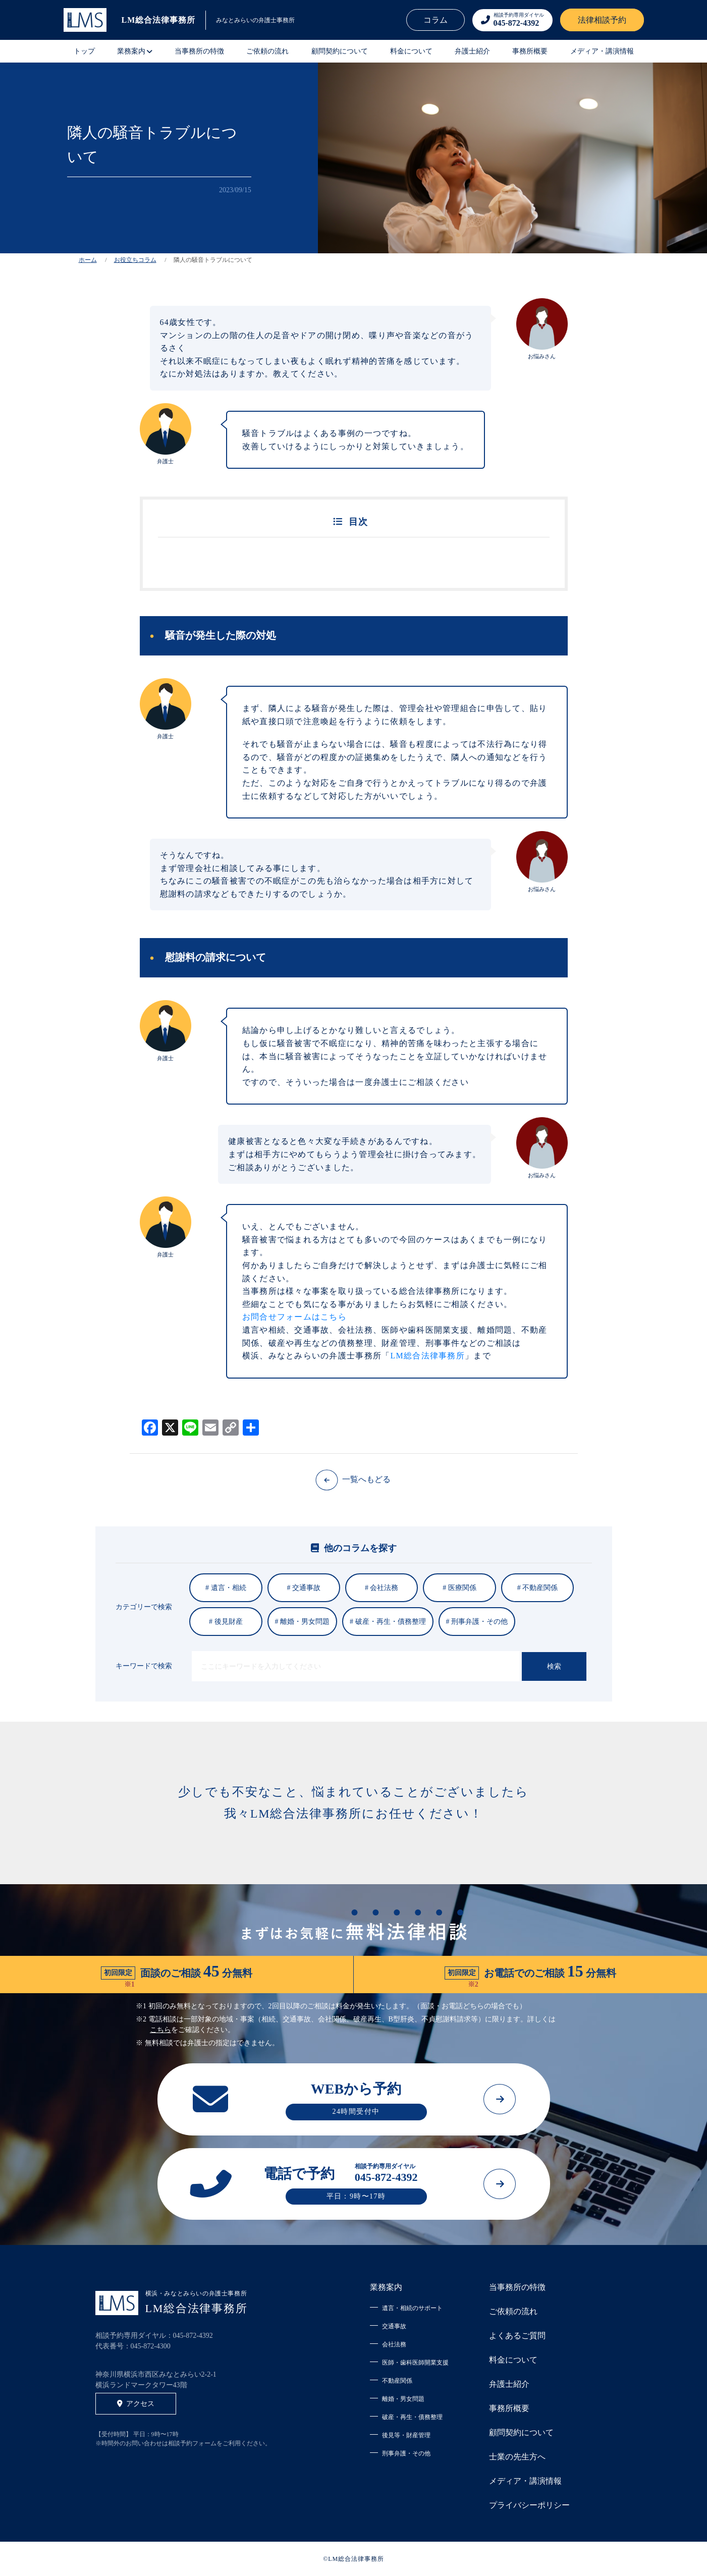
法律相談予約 (602, 20)
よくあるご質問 (517, 2335)
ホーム (88, 259)
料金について (411, 51)
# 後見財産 (226, 1621)
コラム (435, 20)
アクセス (135, 2403)
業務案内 (386, 2287)
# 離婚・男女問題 (302, 1621)
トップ (84, 51)
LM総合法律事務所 (427, 1355)
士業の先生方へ (517, 2456)
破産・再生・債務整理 (412, 2417)
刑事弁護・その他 (406, 2453)
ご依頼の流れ (267, 51)
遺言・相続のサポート (412, 2308)
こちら (160, 2030)
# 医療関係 (459, 1588)
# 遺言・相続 (225, 1588)
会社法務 (394, 2344)
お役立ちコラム (135, 259)
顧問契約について (339, 51)
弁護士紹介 (472, 51)
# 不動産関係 (537, 1588)
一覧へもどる (353, 1479)
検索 (554, 1666)
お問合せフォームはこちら (294, 1316)
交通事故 (394, 2326)
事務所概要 (530, 51)
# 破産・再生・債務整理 (388, 1621)
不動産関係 (397, 2380)
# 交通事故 (303, 1588)
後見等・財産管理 (406, 2435)
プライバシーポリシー (529, 2505)
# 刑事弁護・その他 (477, 1621)
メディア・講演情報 (602, 51)
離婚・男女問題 (403, 2398)
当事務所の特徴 (199, 51)
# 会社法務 (382, 1588)
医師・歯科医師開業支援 (415, 2362)
